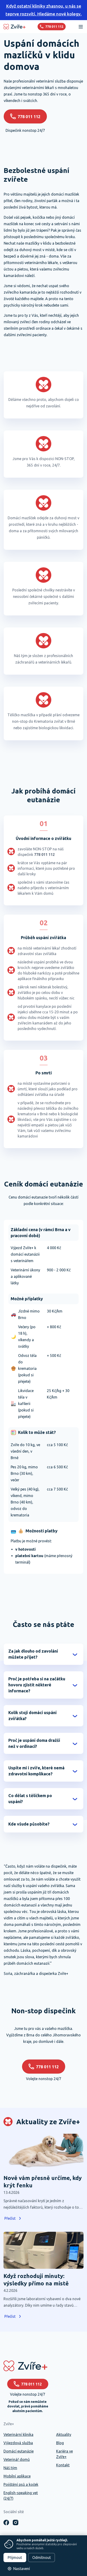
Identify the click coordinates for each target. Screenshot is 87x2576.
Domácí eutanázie (18, 2451)
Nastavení (19, 2569)
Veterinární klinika (18, 2434)
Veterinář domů (16, 2459)
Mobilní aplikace (17, 2476)
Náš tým (10, 2468)
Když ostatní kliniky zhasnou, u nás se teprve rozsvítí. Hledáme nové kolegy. (44, 9)
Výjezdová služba (18, 2443)
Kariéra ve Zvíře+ (64, 2454)
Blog (60, 2443)
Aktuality (63, 2434)
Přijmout (15, 2557)
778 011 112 (25, 116)
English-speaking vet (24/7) (20, 2495)
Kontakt (63, 2465)
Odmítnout (41, 2557)
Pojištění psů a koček (20, 2484)
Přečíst (13, 2218)
